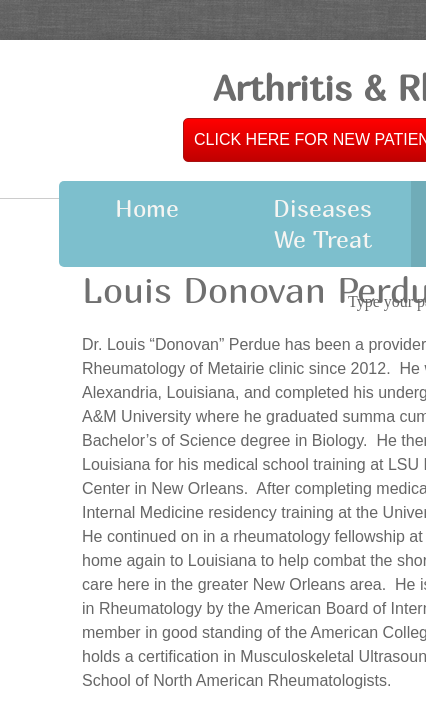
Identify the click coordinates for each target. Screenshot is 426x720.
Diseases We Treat (322, 223)
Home (147, 208)
